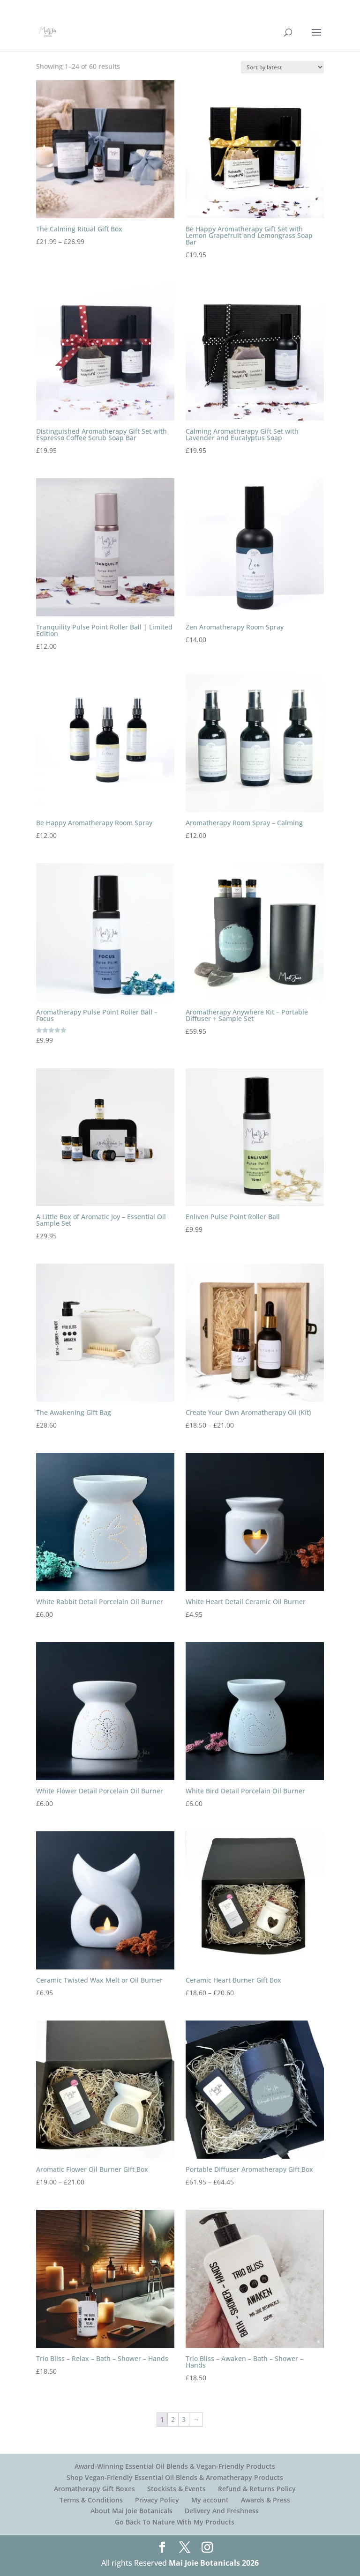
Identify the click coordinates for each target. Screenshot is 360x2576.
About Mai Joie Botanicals (131, 2510)
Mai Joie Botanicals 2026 (214, 2563)
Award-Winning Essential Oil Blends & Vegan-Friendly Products (175, 2466)
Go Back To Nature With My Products (174, 2521)
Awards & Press (265, 2499)
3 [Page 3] (184, 2419)
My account (210, 2499)
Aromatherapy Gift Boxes (94, 2488)
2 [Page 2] (173, 2419)
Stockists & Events (176, 2488)
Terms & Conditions (91, 2499)
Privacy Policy (157, 2499)
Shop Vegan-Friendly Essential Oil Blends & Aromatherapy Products (175, 2477)
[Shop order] (282, 67)
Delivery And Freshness (222, 2510)
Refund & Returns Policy (257, 2488)
